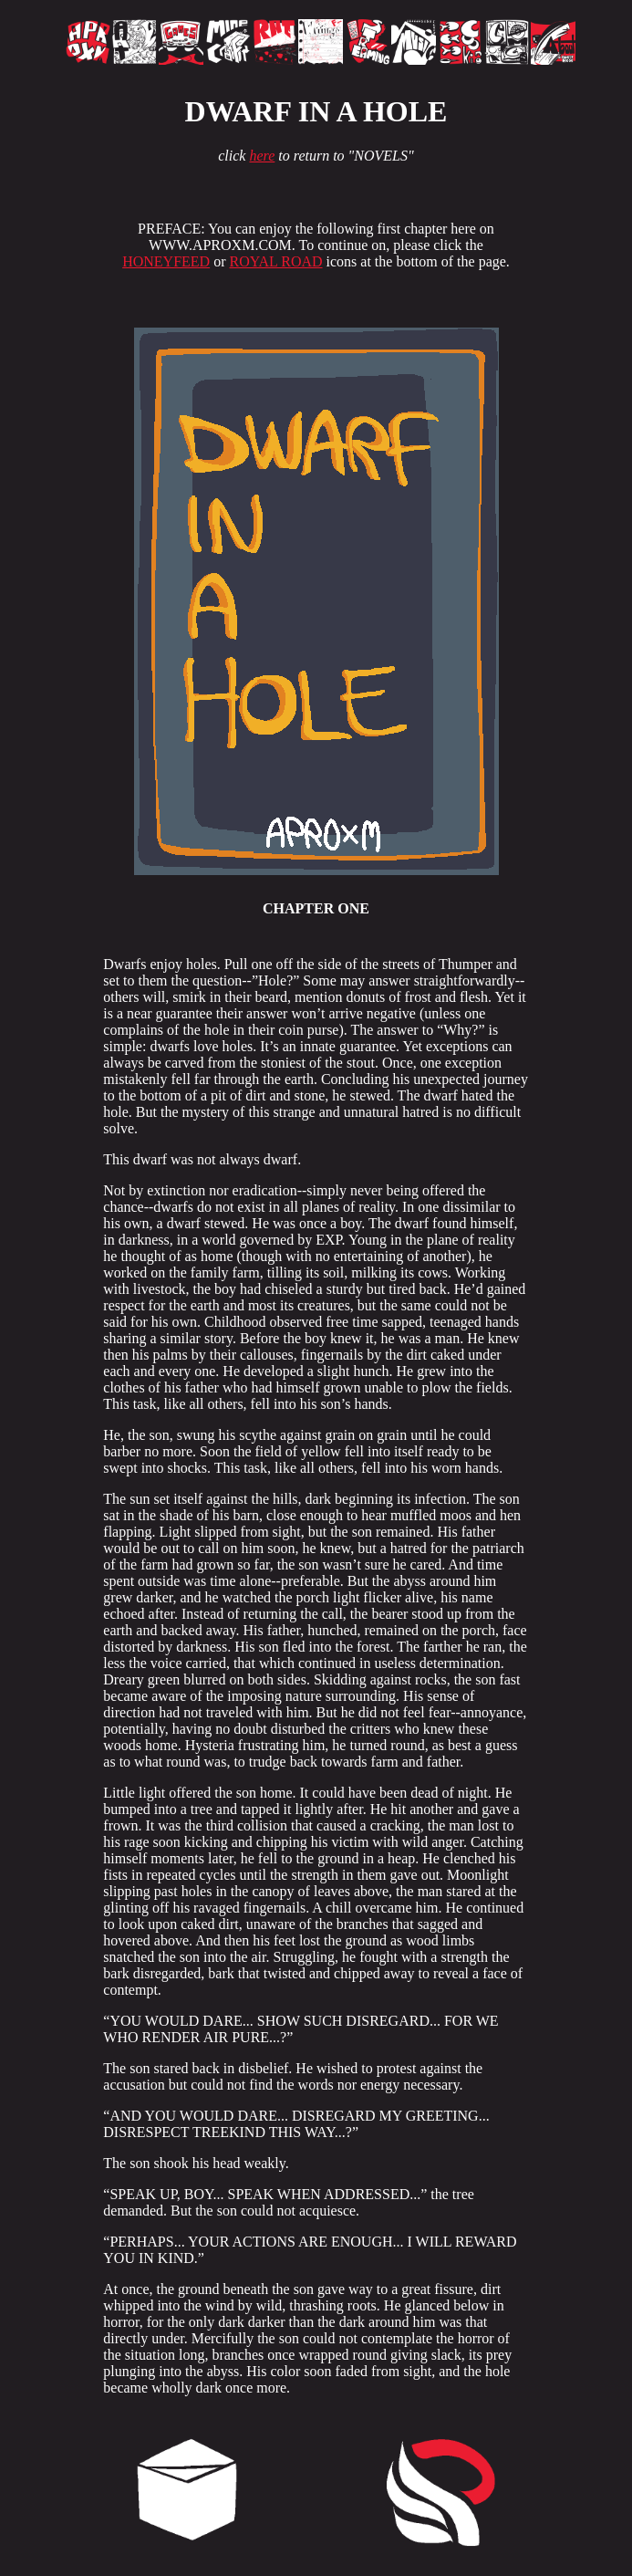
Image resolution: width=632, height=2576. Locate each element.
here (262, 155)
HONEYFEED (166, 261)
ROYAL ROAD (275, 261)
